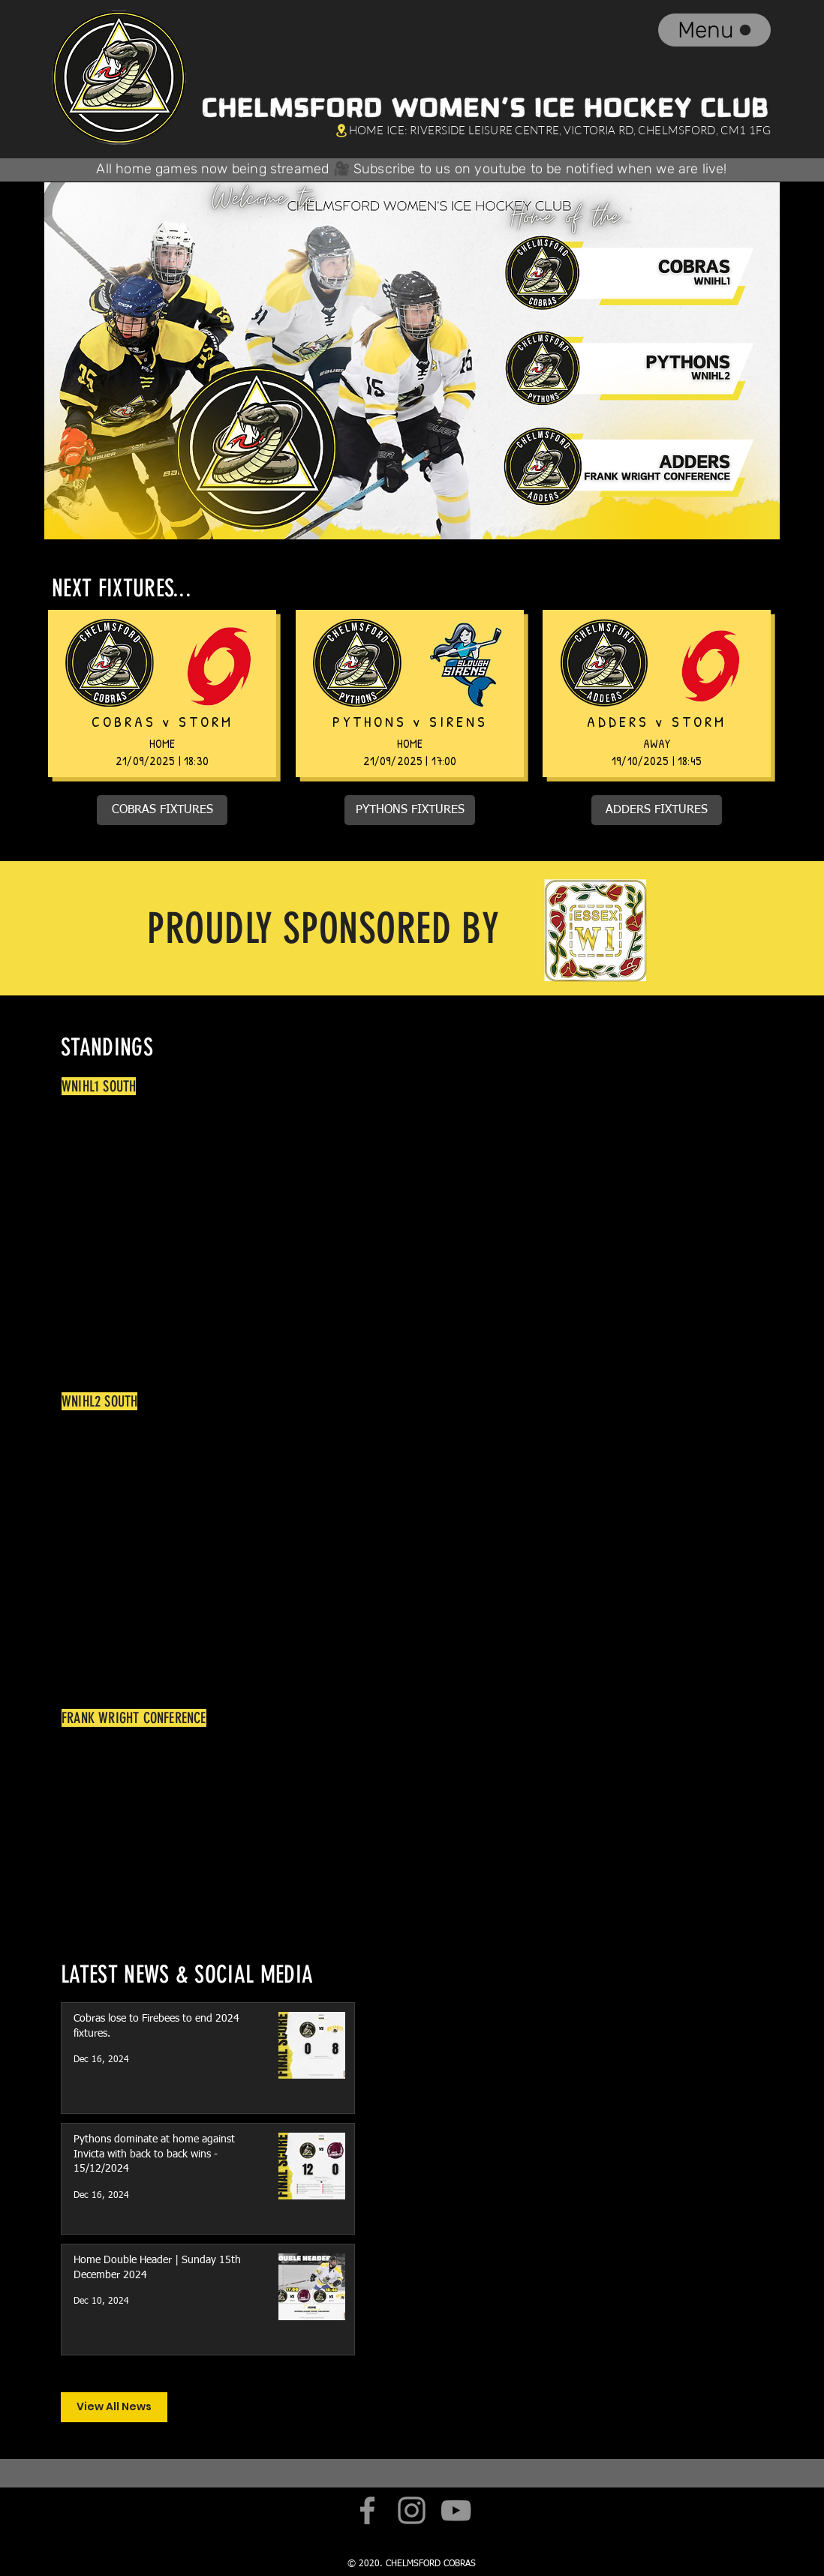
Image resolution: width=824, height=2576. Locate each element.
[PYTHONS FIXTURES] (409, 810)
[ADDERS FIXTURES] (656, 810)
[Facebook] (367, 2510)
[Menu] (714, 30)
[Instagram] (411, 2510)
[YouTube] (456, 2510)
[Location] (341, 130)
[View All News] (114, 2407)
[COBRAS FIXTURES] (162, 810)
